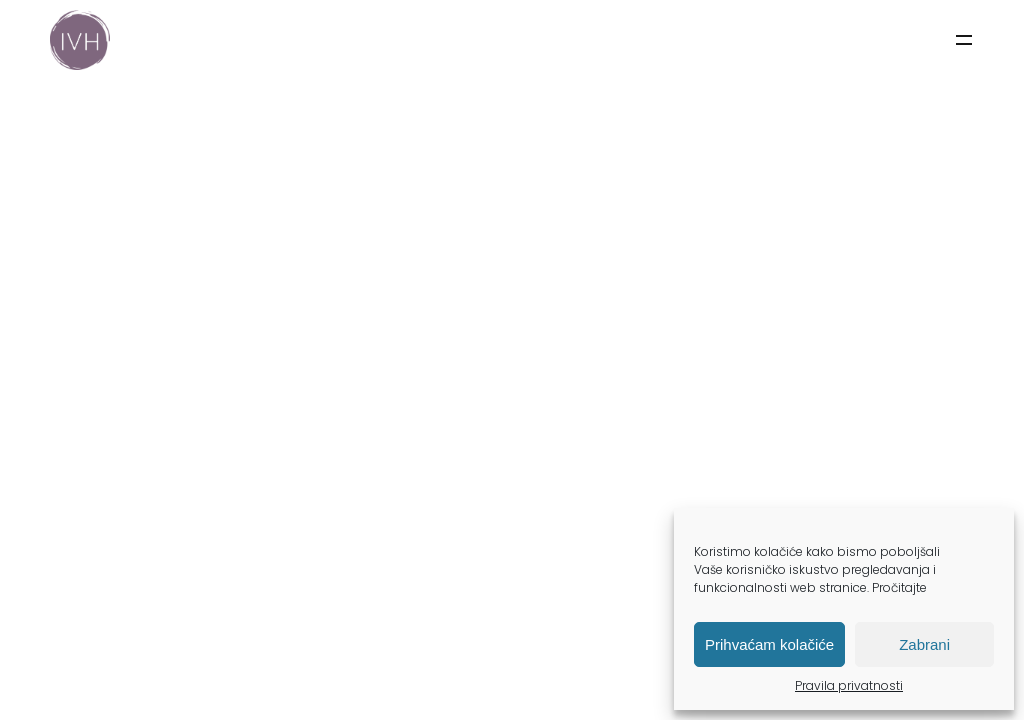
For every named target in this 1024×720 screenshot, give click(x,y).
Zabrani (924, 644)
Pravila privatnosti (849, 685)
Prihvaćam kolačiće (769, 644)
